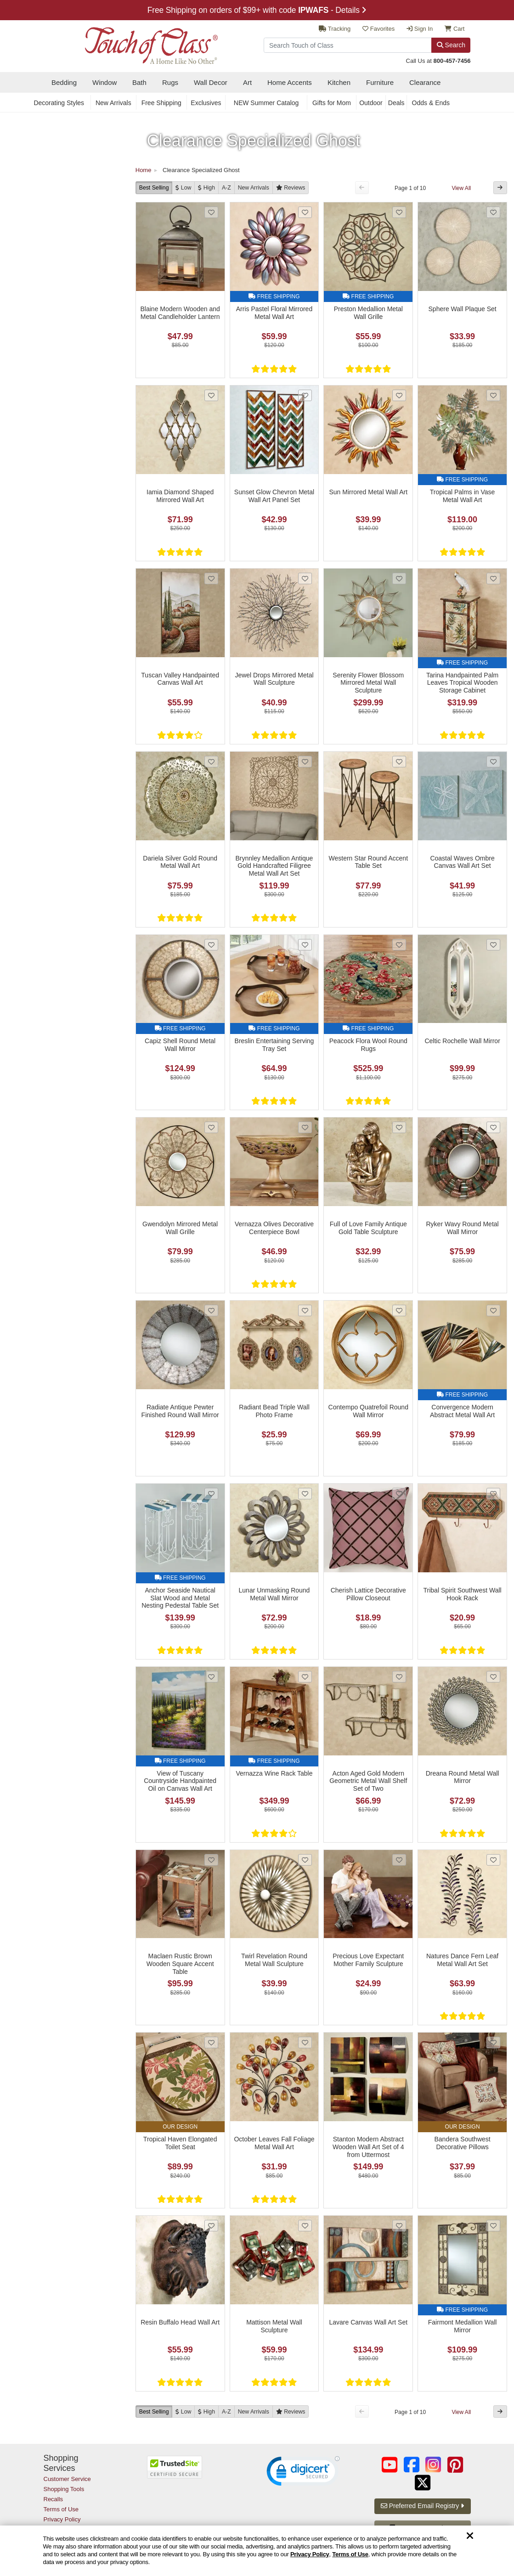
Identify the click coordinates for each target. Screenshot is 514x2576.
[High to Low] (206, 187)
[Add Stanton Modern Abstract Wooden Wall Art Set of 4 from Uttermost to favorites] (399, 2042)
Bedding (64, 82)
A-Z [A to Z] (226, 187)
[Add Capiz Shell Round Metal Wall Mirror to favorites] (211, 944)
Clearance (425, 82)
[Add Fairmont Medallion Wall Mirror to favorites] (493, 2225)
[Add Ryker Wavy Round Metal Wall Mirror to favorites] (493, 1127)
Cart (454, 28)
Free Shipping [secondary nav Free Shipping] (161, 102)
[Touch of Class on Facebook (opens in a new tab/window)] (411, 2465)
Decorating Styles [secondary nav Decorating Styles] (59, 102)
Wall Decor (210, 82)
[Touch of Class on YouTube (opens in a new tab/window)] (389, 2465)
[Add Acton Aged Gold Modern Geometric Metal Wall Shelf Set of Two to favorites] (399, 1676)
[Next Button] (500, 187)
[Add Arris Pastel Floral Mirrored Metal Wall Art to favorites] (305, 212)
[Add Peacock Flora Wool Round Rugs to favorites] (399, 944)
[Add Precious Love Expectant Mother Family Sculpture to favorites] (399, 1860)
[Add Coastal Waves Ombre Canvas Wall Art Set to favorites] (493, 761)
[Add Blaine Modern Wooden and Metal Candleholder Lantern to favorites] (211, 212)
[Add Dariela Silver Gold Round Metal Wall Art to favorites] (211, 761)
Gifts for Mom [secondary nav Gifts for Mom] (331, 102)
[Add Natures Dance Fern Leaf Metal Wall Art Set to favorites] (493, 1860)
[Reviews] (290, 187)
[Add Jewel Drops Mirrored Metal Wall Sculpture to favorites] (305, 578)
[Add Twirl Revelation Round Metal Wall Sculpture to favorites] (305, 1860)
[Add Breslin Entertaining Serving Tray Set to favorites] (305, 944)
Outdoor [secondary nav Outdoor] (371, 102)
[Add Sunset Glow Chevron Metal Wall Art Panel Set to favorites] (305, 395)
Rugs (170, 82)
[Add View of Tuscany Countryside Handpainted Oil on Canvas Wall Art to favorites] (211, 1676)
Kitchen (339, 82)
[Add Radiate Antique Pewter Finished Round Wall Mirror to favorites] (211, 1310)
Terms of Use (350, 2554)
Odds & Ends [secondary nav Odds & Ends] (431, 102)
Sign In (420, 28)
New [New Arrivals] (253, 187)
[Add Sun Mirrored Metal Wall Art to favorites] (399, 395)
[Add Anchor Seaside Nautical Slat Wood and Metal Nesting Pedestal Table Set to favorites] (211, 1493)
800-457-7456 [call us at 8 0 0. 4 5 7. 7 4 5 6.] (452, 60)
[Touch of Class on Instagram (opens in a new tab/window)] (433, 2465)
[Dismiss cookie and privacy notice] (470, 2536)
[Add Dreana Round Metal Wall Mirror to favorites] (493, 1676)
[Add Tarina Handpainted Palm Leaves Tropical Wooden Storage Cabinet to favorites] (493, 578)
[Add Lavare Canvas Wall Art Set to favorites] (399, 2225)
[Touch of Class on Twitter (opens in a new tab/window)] (422, 2483)
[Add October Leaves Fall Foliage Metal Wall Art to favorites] (305, 2042)
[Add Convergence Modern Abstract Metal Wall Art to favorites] (493, 1310)
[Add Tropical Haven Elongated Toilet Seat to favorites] (211, 2042)
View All (461, 188)
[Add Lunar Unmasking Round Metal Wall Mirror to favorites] (305, 1493)
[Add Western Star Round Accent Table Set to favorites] (399, 761)
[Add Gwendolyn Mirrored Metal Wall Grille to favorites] (211, 1127)
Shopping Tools (64, 2489)
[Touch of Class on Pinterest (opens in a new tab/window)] (455, 2465)
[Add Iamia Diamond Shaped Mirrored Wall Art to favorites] (211, 395)
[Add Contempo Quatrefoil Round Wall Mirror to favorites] (399, 1310)
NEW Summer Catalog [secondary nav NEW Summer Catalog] (266, 102)
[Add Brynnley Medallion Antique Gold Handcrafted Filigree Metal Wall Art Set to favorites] (305, 761)
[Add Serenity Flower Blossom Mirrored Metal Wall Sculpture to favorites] (399, 578)
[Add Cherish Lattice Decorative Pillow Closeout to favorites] (399, 1493)
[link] (303, 2473)
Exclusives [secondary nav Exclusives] (206, 102)
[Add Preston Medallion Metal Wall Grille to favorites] (399, 212)
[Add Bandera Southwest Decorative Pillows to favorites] (493, 2042)
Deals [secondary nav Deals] (396, 102)
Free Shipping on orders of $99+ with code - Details (257, 10)
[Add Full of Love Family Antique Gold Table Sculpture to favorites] (399, 1127)
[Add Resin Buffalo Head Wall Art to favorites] (211, 2225)
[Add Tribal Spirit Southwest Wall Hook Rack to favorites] (493, 1493)
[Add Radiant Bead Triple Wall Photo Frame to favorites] (305, 1310)
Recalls (53, 2499)
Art (247, 82)
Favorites (378, 28)
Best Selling (154, 187)
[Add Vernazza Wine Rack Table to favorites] (305, 1676)
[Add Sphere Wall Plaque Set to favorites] (493, 212)
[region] (257, 2551)
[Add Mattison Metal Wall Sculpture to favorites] (305, 2225)
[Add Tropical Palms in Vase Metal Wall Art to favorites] (493, 395)
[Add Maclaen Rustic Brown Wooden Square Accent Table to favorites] (211, 1860)
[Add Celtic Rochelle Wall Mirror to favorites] (493, 944)
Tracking (334, 28)
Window (104, 82)
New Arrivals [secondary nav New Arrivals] (113, 102)
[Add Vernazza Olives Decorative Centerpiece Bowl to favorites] (305, 1127)
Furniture (380, 82)
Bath (139, 82)
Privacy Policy (309, 2554)
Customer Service (67, 2478)
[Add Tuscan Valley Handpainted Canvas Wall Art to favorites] (211, 578)
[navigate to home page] (131, 42)
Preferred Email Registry (422, 2505)
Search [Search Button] (451, 45)
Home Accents (289, 82)
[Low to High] (183, 187)
